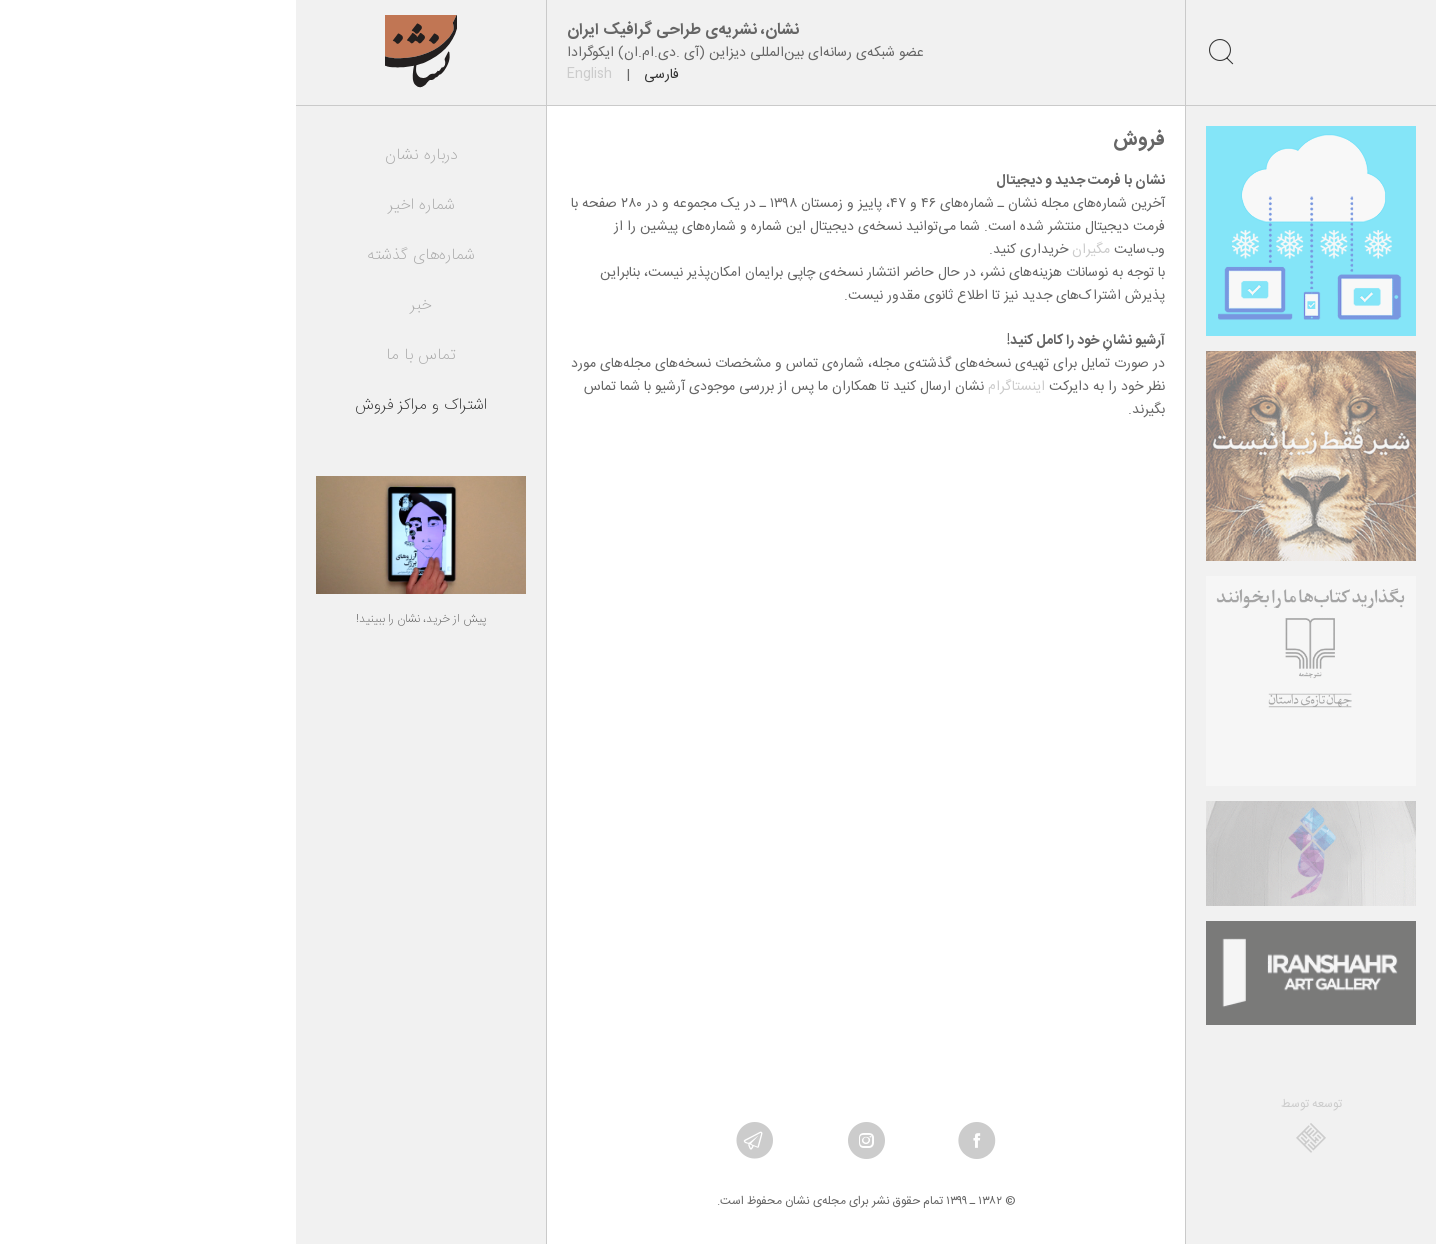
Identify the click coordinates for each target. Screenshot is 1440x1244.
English (443, 73)
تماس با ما (275, 355)
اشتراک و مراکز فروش (275, 405)
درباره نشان (275, 155)
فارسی (515, 75)
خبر (275, 305)
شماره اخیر (275, 205)
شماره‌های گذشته (275, 255)
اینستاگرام (870, 387)
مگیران (945, 250)
